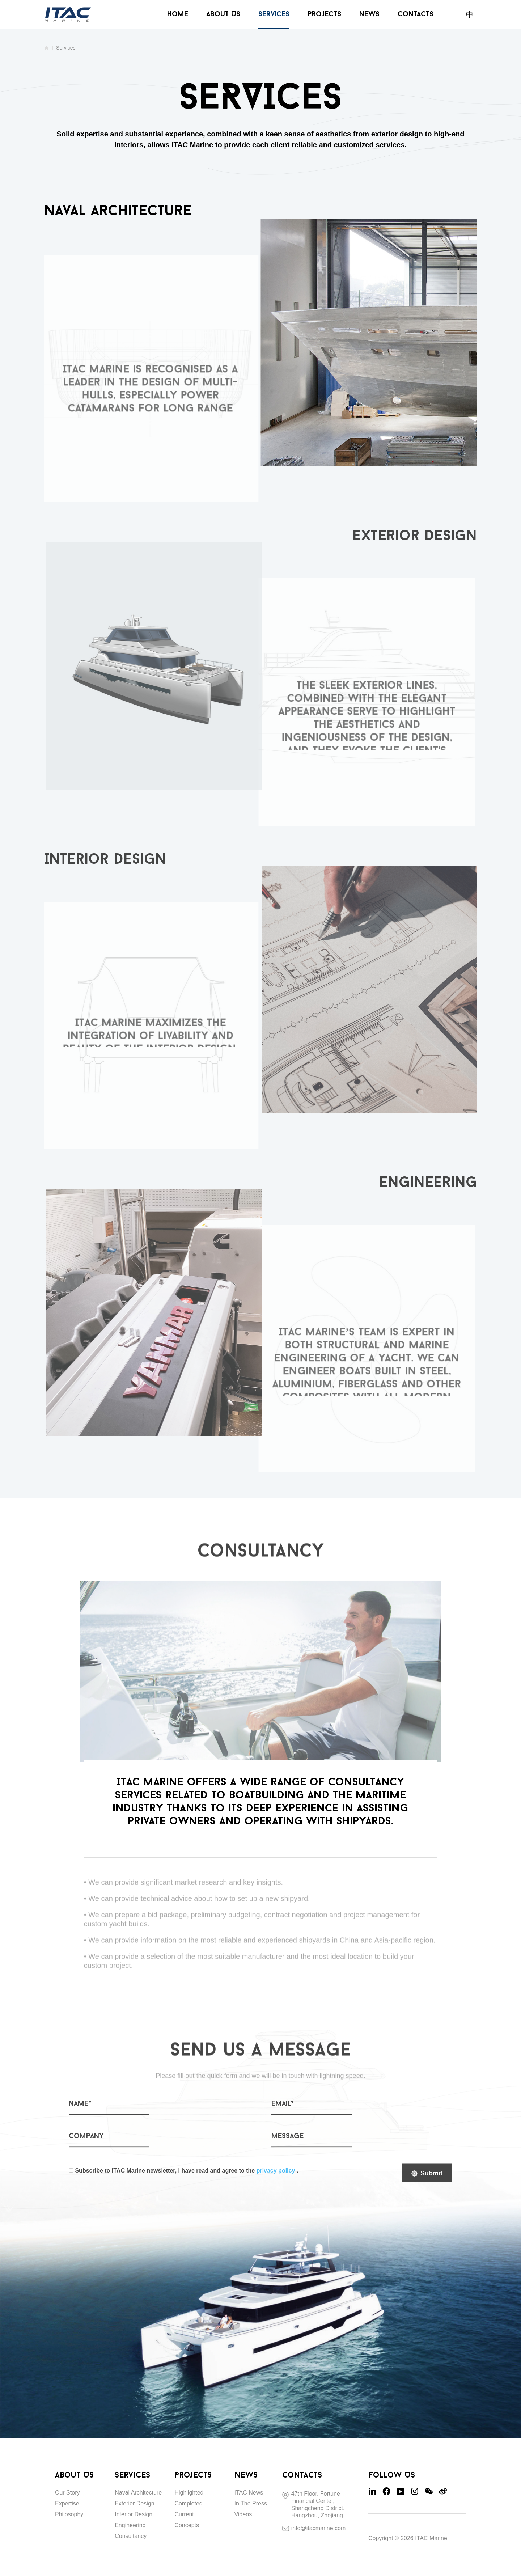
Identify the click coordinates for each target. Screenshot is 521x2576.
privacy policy (276, 2176)
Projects (324, 14)
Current (184, 2514)
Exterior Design (134, 2503)
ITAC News (248, 2493)
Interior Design (133, 2514)
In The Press (250, 2503)
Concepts (186, 2525)
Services (273, 14)
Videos (243, 2514)
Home (177, 14)
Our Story (67, 2493)
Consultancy (131, 2536)
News (369, 14)
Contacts (415, 14)
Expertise (67, 2503)
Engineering (130, 2525)
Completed (188, 2503)
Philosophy (69, 2514)
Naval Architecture (138, 2493)
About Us (223, 14)
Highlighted (188, 2493)
